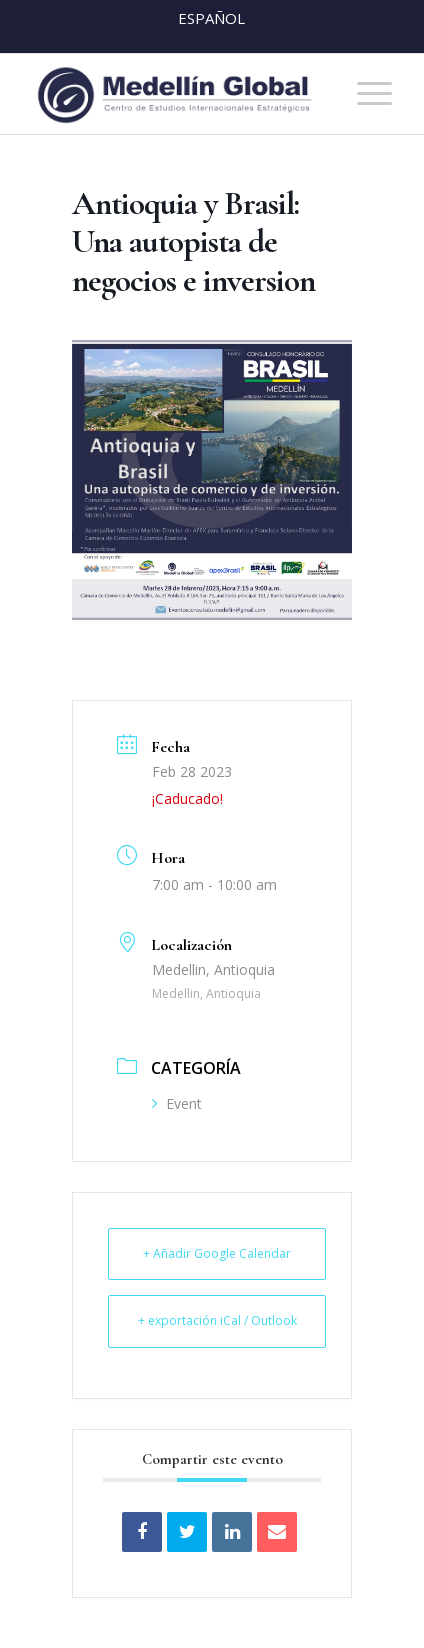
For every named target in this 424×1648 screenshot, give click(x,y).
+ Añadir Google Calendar (217, 1253)
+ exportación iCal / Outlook (217, 1320)
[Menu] (364, 94)
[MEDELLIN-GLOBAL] (176, 94)
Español (211, 18)
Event (177, 1103)
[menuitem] (364, 94)
